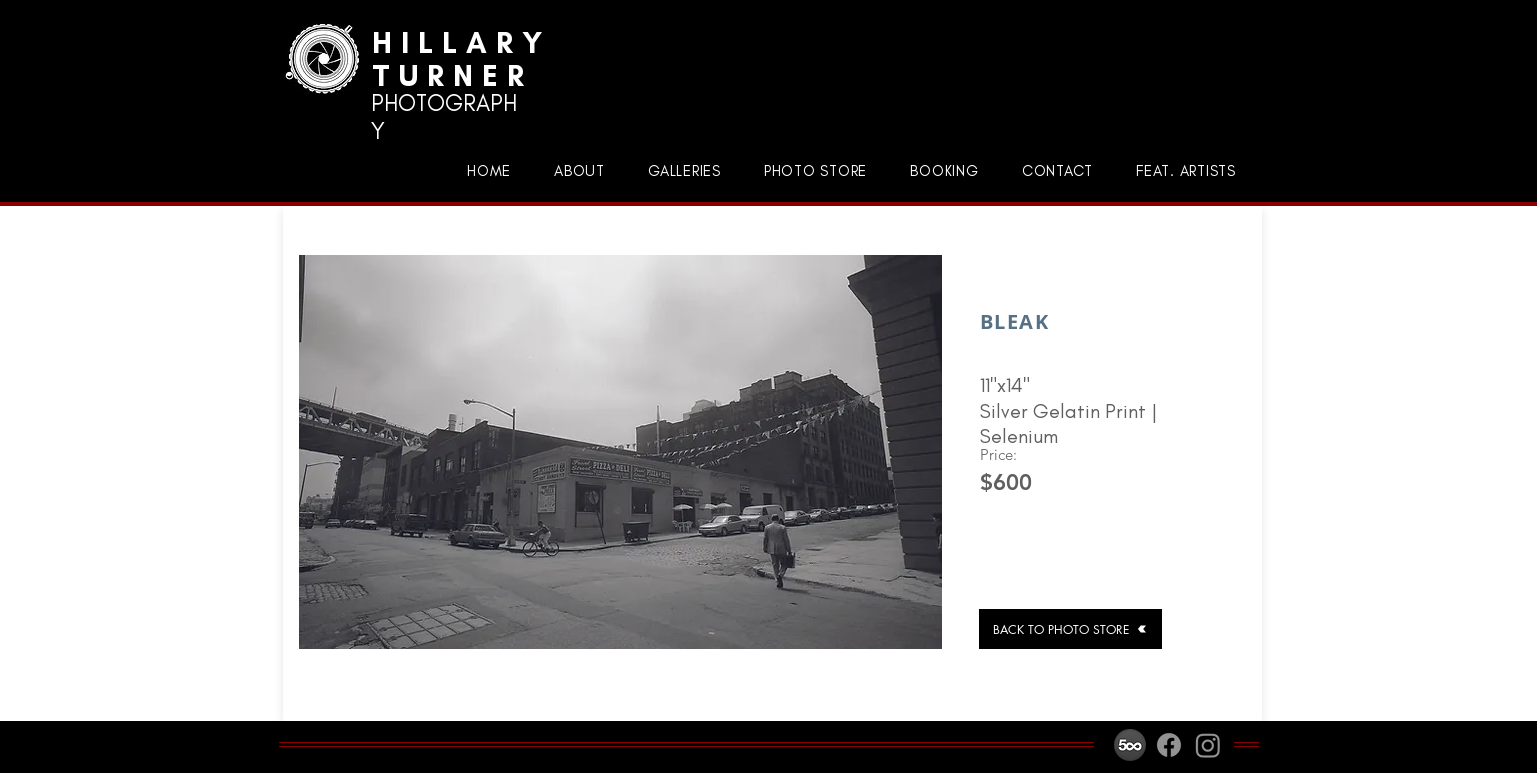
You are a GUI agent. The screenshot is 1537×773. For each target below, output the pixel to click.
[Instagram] (1208, 745)
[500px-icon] (1130, 745)
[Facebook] (1169, 745)
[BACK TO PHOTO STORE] (1070, 629)
